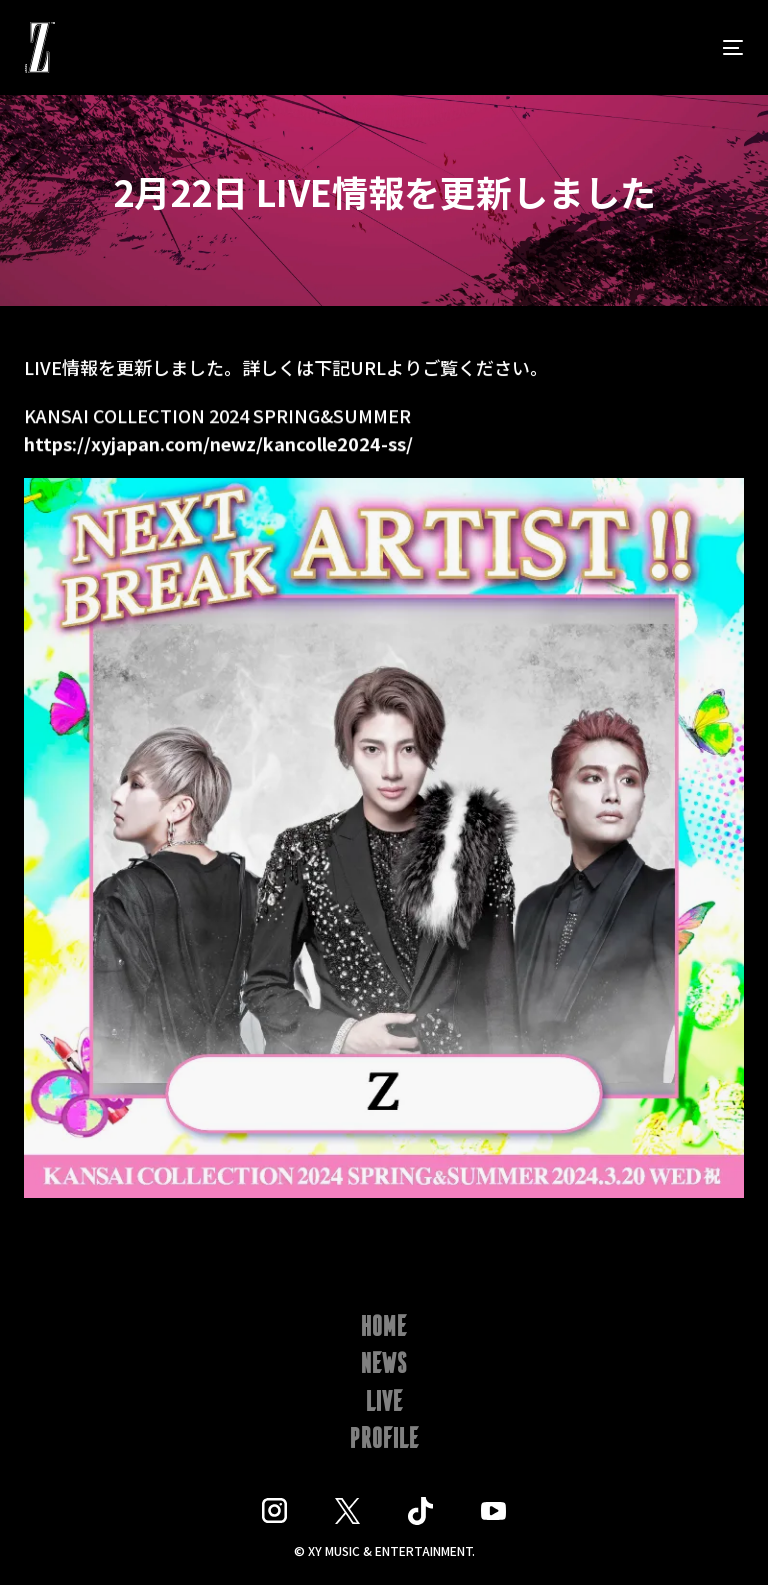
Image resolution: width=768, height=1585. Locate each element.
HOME (384, 1328)
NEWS (384, 1365)
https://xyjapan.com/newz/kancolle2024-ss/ (218, 447)
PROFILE (384, 1440)
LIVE (384, 1403)
